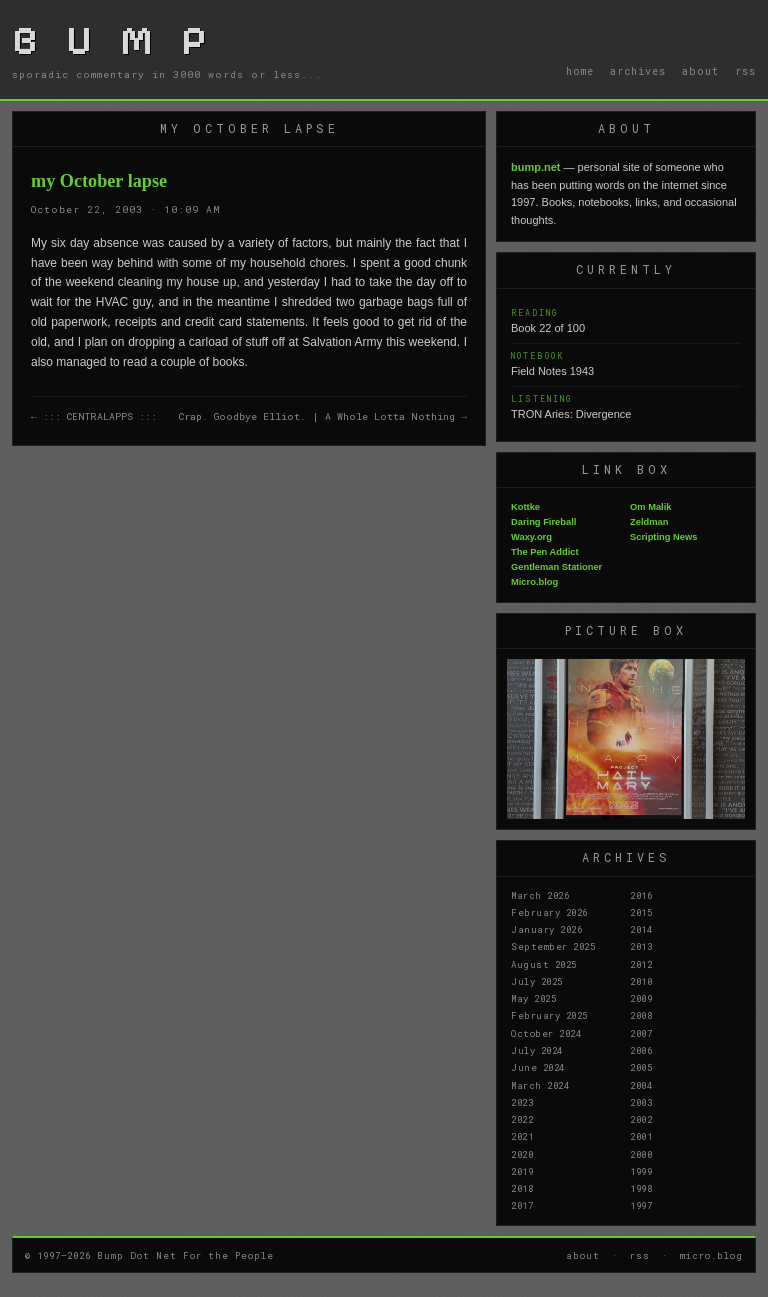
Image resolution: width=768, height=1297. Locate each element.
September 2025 (553, 946)
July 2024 (537, 1050)
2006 (641, 1050)
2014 (641, 929)
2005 (641, 1067)
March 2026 (540, 895)
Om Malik (650, 507)
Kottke (525, 507)
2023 (522, 1102)
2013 (641, 946)
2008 (641, 1015)
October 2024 (546, 1033)
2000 (641, 1154)
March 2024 (540, 1085)
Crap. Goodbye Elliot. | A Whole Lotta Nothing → (323, 416)
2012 (641, 964)
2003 (641, 1102)
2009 (641, 998)
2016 (641, 895)
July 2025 (537, 981)
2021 (522, 1136)
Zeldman (649, 522)
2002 (641, 1119)
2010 (641, 981)
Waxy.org (531, 537)
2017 (522, 1205)
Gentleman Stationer (556, 567)
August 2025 (544, 964)
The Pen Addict (545, 552)
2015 (641, 912)
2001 (641, 1136)
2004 (641, 1085)
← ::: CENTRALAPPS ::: (94, 416)
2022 (522, 1119)
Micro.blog (534, 582)
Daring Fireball (543, 522)
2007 (641, 1033)
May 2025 (533, 998)
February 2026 (549, 912)
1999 (641, 1171)
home (580, 71)
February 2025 (549, 1015)
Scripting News (663, 537)
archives (638, 71)
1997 (641, 1205)
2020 (522, 1154)
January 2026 (546, 929)
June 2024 (538, 1067)
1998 (641, 1188)
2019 (522, 1171)
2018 (522, 1188)
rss (745, 71)
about (700, 71)
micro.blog (711, 1255)
